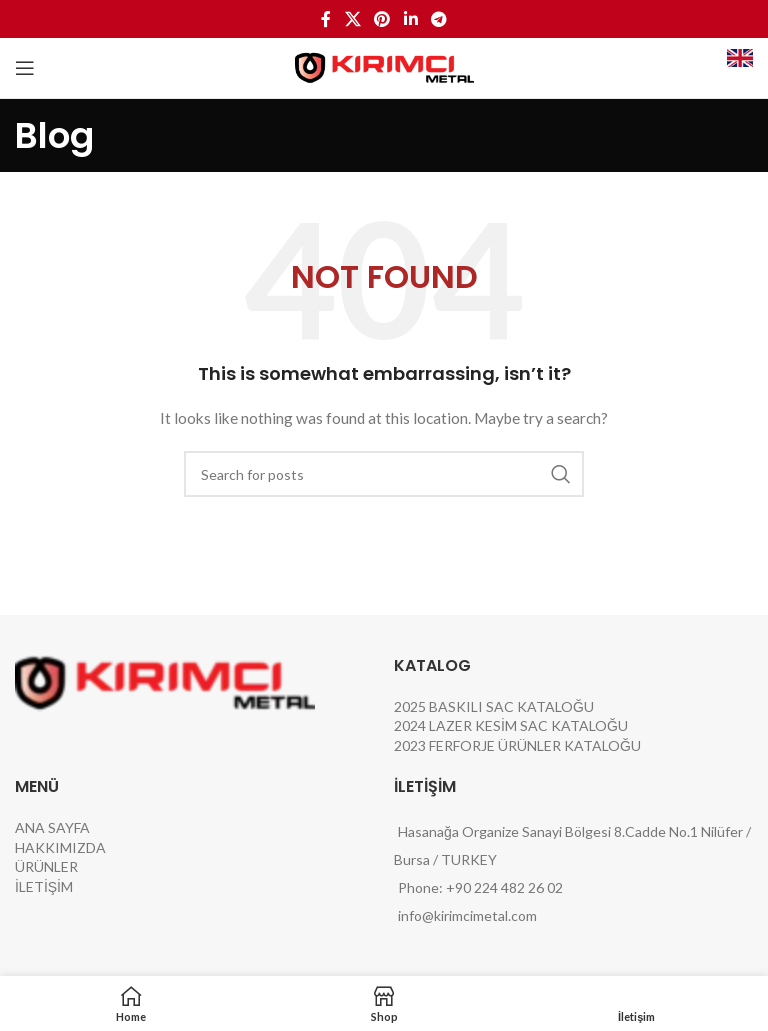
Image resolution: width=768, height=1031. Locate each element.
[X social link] (352, 19)
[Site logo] (384, 66)
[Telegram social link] (438, 19)
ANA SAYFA (52, 827)
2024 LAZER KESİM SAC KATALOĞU (511, 725)
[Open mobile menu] (25, 68)
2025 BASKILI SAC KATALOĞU (494, 706)
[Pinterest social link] (382, 19)
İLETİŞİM (44, 886)
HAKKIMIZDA (60, 847)
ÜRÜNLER (46, 866)
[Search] (384, 474)
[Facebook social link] (326, 19)
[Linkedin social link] (410, 19)
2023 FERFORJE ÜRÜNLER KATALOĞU (517, 745)
